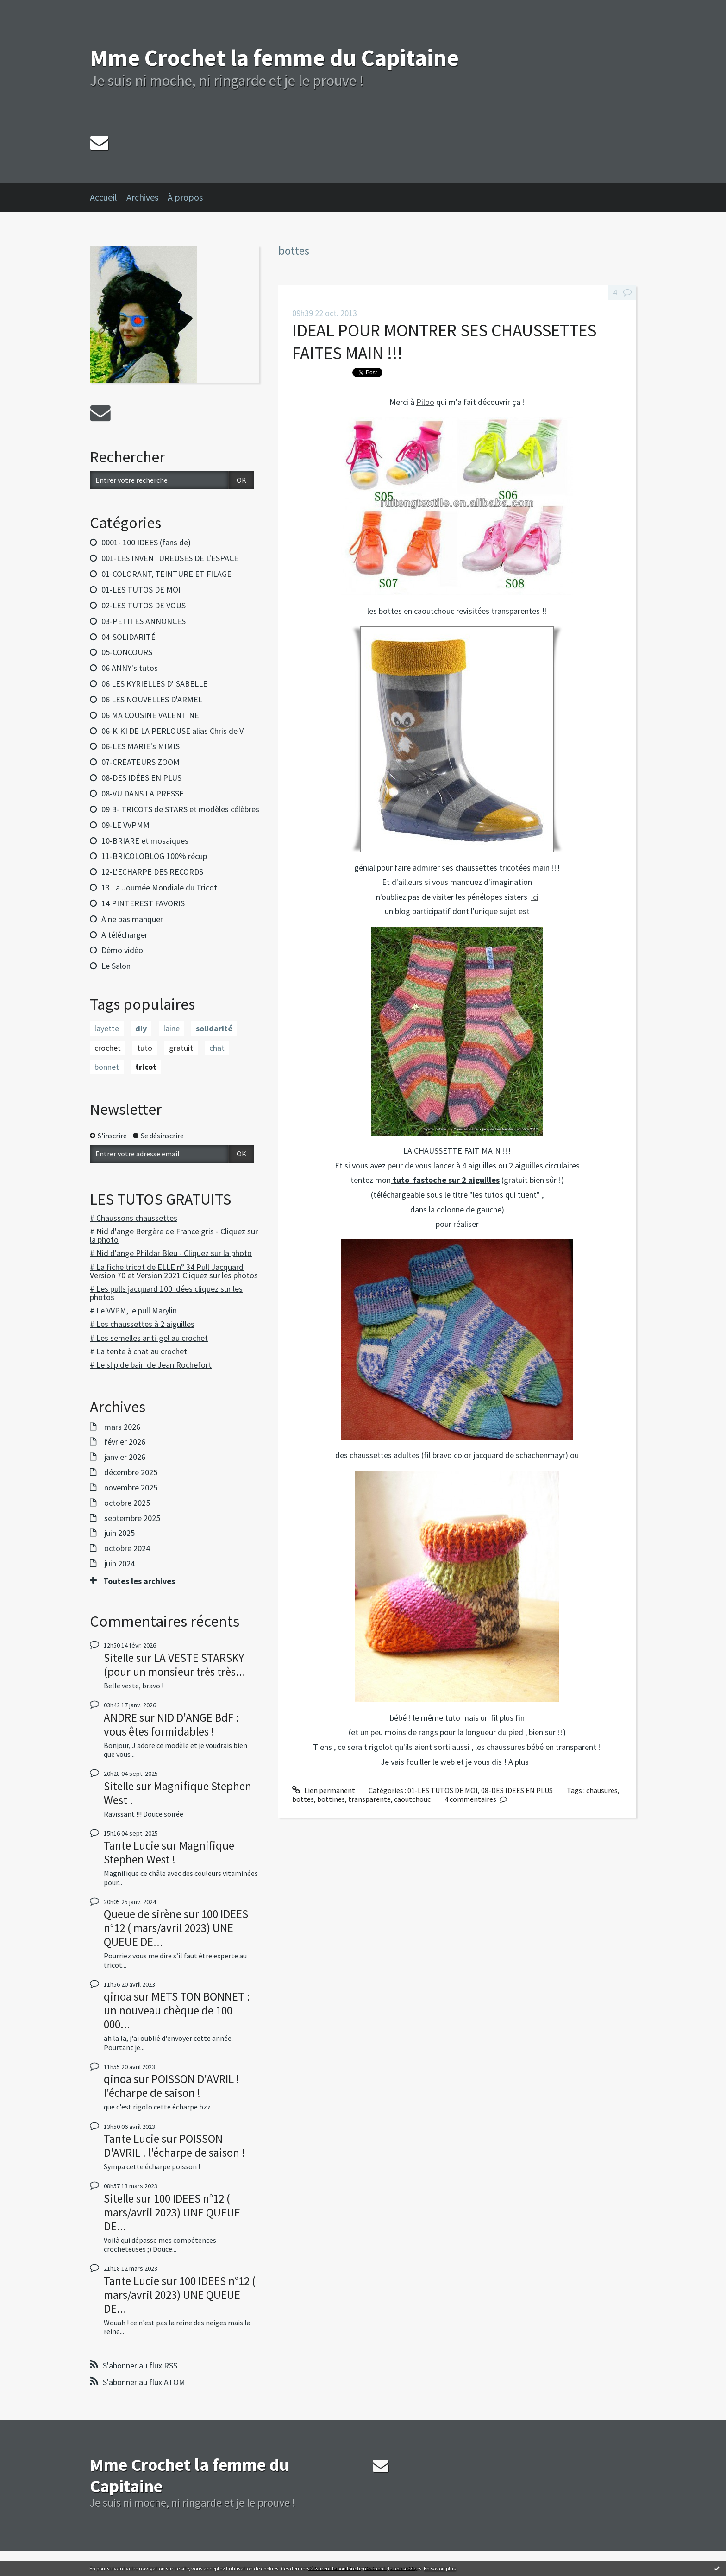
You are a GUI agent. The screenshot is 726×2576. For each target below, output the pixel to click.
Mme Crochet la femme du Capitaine (274, 57)
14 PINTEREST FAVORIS (143, 903)
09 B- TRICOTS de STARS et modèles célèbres (180, 809)
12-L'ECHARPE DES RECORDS (152, 871)
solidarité (214, 1028)
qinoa (117, 1996)
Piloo (425, 402)
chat (217, 1047)
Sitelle (119, 1657)
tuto (144, 1047)
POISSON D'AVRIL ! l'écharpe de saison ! (171, 2085)
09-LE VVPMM (125, 825)
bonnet (106, 1066)
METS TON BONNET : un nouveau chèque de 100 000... (177, 2010)
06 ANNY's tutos (129, 668)
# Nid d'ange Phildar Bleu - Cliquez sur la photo (171, 1253)
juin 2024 (119, 1564)
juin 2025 (119, 1533)
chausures (602, 1790)
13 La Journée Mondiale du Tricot (159, 887)
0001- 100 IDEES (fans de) (146, 542)
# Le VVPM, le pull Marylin (133, 1310)
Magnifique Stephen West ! (177, 1793)
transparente (369, 1799)
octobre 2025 (127, 1503)
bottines (331, 1799)
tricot (145, 1066)
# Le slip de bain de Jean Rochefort (151, 1364)
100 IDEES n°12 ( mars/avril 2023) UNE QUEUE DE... (176, 1928)
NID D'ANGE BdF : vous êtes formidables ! (171, 1724)
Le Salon (116, 965)
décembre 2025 (130, 1472)
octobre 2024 (127, 1548)
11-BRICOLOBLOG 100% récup (154, 856)
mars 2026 (122, 1427)
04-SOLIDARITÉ (128, 636)
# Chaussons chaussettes (133, 1217)
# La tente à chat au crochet (138, 1351)
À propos (185, 197)
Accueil (103, 197)
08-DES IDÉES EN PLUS (141, 777)
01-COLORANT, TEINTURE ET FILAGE (166, 573)
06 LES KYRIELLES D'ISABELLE (154, 683)
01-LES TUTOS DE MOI (141, 589)
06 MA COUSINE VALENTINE (150, 715)
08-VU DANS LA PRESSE (142, 793)
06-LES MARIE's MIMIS (140, 746)
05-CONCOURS (126, 652)
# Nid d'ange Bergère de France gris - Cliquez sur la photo (174, 1235)
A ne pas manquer (132, 919)
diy (141, 1028)
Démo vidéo (122, 950)
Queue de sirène (143, 1914)
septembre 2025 (132, 1518)
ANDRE (120, 1717)
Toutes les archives (139, 1581)
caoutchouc (412, 1799)
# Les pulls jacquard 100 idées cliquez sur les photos (166, 1292)
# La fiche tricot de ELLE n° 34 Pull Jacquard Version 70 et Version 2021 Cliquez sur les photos (174, 1271)
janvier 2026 (124, 1457)
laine (171, 1028)
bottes (303, 1799)
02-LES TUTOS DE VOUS (143, 605)
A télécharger (124, 934)
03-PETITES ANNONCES (143, 621)
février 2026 (124, 1442)
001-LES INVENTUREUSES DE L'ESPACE (169, 558)
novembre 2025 (130, 1488)
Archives (142, 197)
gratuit (181, 1047)
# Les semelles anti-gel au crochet (149, 1337)
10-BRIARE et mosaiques (144, 840)
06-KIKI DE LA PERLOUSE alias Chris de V (172, 731)
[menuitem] (108, 197)
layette (106, 1028)
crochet (107, 1047)
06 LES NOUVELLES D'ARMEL (151, 699)
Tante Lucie (131, 1845)
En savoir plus (440, 2568)
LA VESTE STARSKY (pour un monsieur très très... (174, 1664)
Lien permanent (323, 1790)
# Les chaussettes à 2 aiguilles (142, 1324)
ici (534, 896)
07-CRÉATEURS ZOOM (140, 762)
